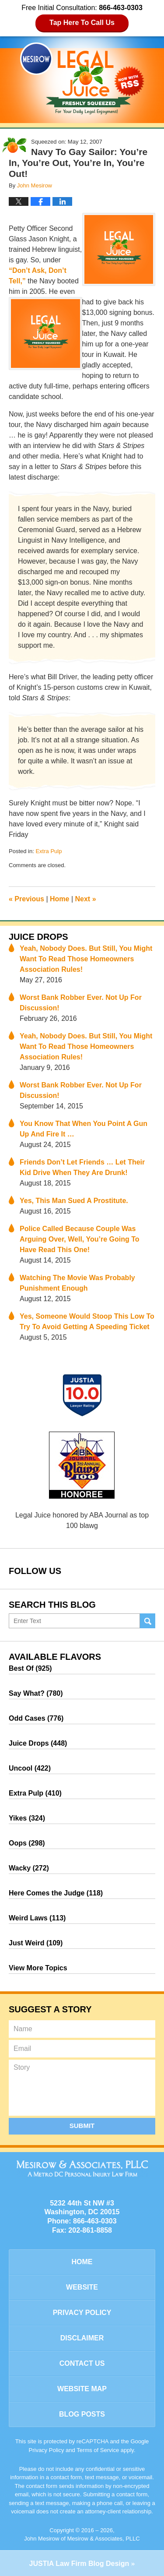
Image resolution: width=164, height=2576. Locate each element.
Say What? (36, 1693)
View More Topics (38, 1968)
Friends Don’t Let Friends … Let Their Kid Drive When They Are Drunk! (82, 1167)
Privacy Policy (82, 2312)
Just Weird (36, 1943)
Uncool (30, 1768)
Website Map (82, 2389)
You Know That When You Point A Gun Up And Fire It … (83, 1129)
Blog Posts (82, 2414)
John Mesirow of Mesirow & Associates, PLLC (82, 2538)
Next (85, 899)
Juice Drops (38, 937)
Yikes (27, 1818)
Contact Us (82, 2363)
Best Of (30, 1668)
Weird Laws (37, 1918)
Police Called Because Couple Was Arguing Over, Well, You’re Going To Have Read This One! (80, 1239)
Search (147, 1621)
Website (82, 2287)
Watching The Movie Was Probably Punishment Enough (77, 1283)
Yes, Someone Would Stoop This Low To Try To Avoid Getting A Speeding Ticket (87, 1321)
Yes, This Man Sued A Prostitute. (74, 1200)
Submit (82, 2125)
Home (59, 899)
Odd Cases (36, 1718)
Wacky (29, 1868)
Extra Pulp (48, 851)
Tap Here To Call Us (82, 22)
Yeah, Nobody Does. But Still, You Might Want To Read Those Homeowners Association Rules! (86, 959)
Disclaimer (82, 2338)
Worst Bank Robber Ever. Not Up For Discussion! (81, 1003)
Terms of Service (98, 2450)
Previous (26, 899)
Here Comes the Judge (56, 1893)
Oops (27, 1843)
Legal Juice (82, 78)
